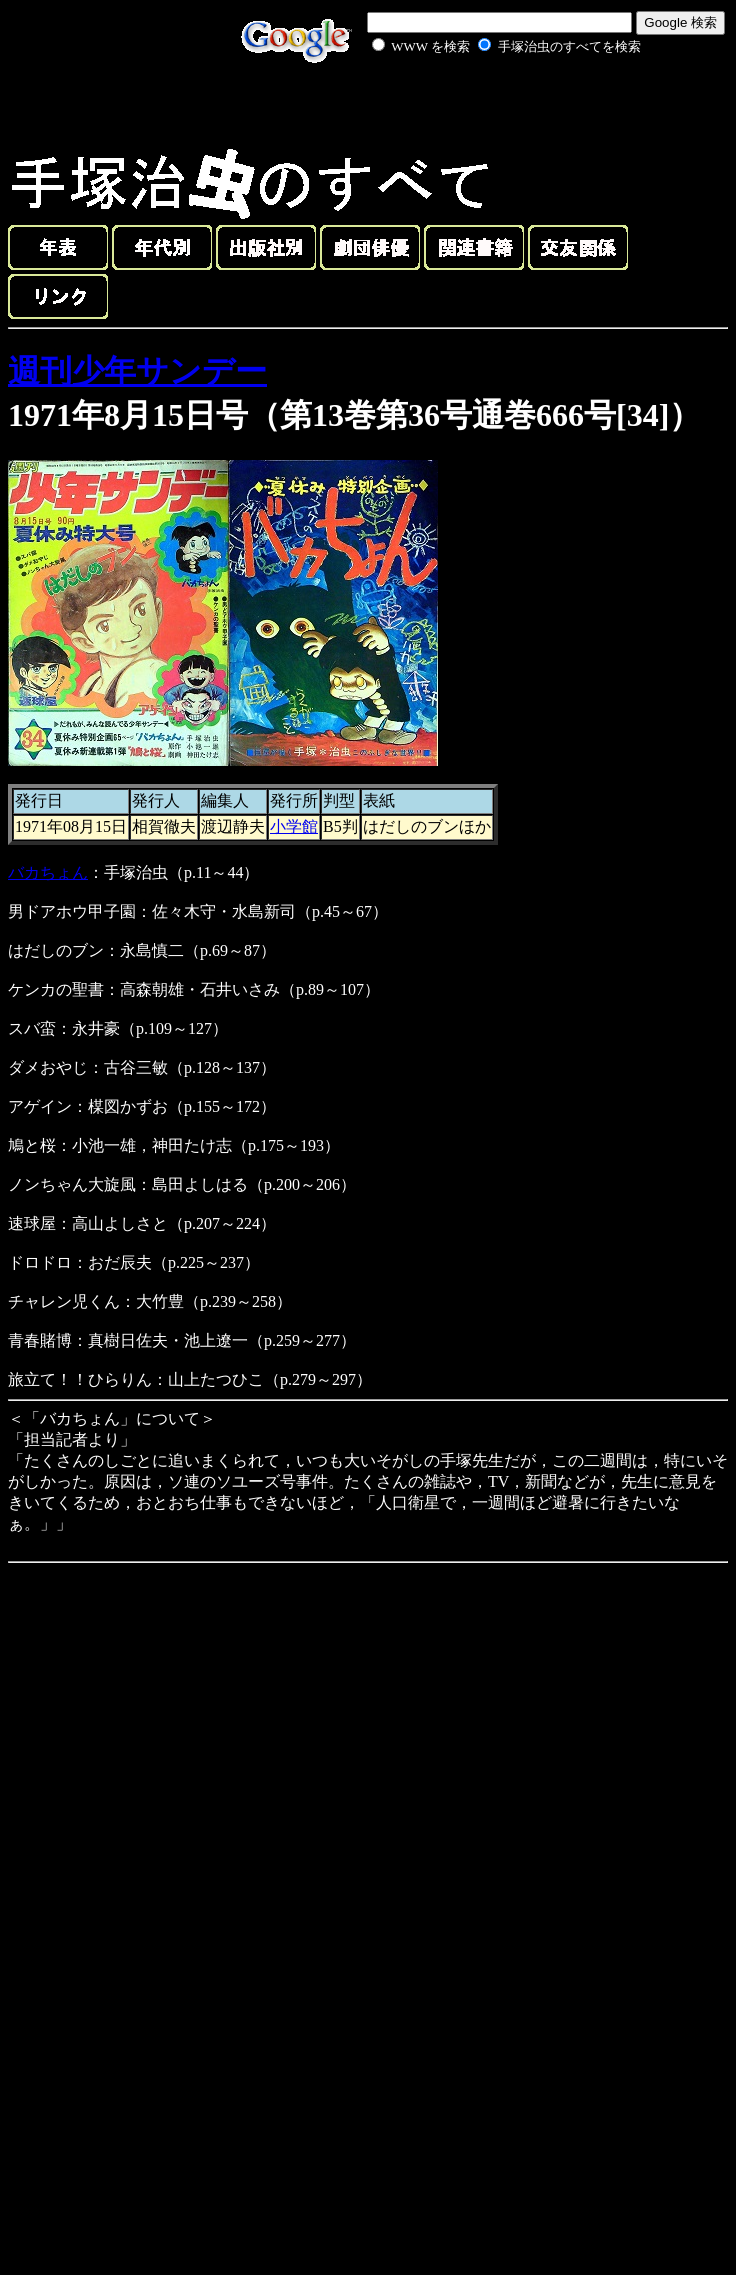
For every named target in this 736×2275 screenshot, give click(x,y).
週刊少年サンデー (137, 371)
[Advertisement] (484, 104)
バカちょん (48, 872)
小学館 (294, 826)
